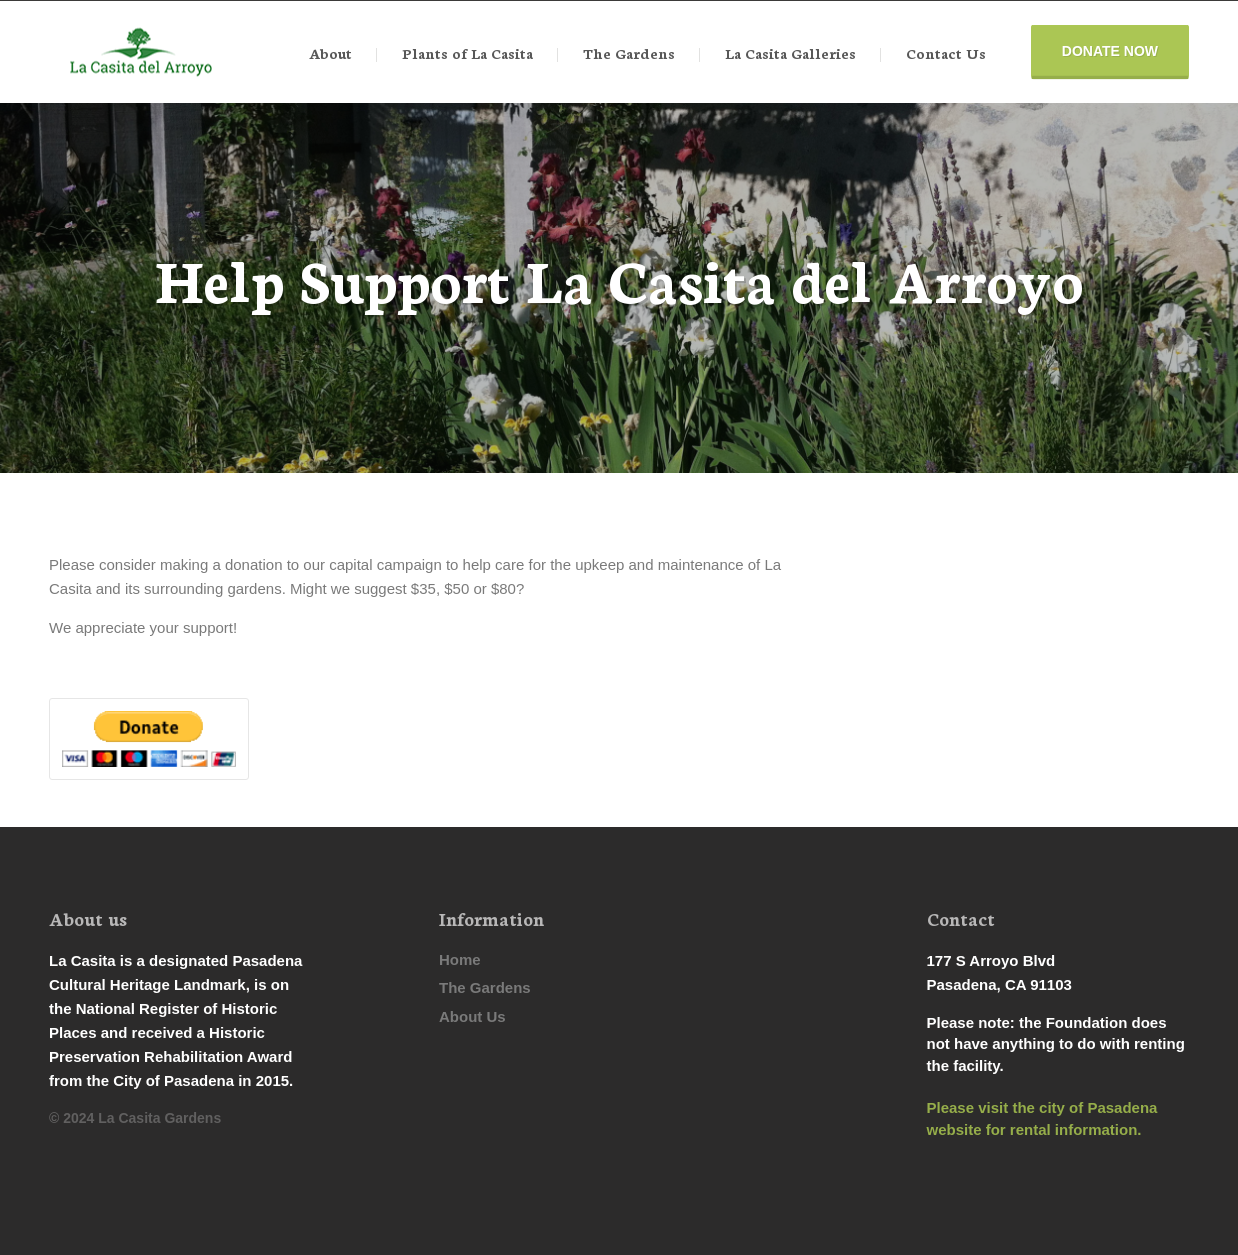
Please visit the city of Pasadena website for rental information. (1042, 1118)
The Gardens (485, 987)
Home (460, 959)
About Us (472, 1016)
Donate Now (1110, 51)
